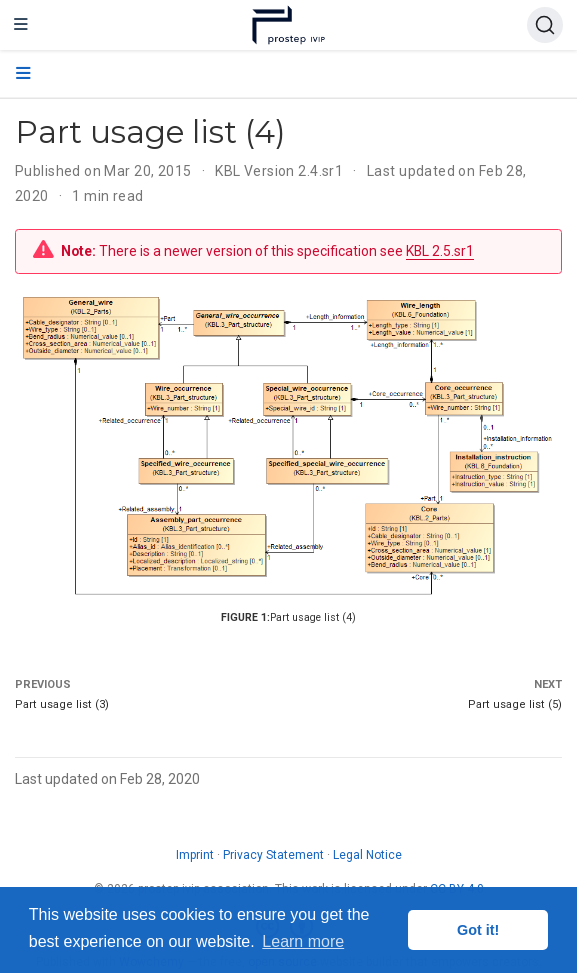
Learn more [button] (303, 941)
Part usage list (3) (62, 704)
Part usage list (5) (515, 704)
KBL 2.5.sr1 (440, 251)
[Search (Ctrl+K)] (545, 25)
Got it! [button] (478, 930)
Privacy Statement (273, 855)
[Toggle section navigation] (23, 74)
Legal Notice (367, 855)
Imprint (195, 855)
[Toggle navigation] (21, 25)
